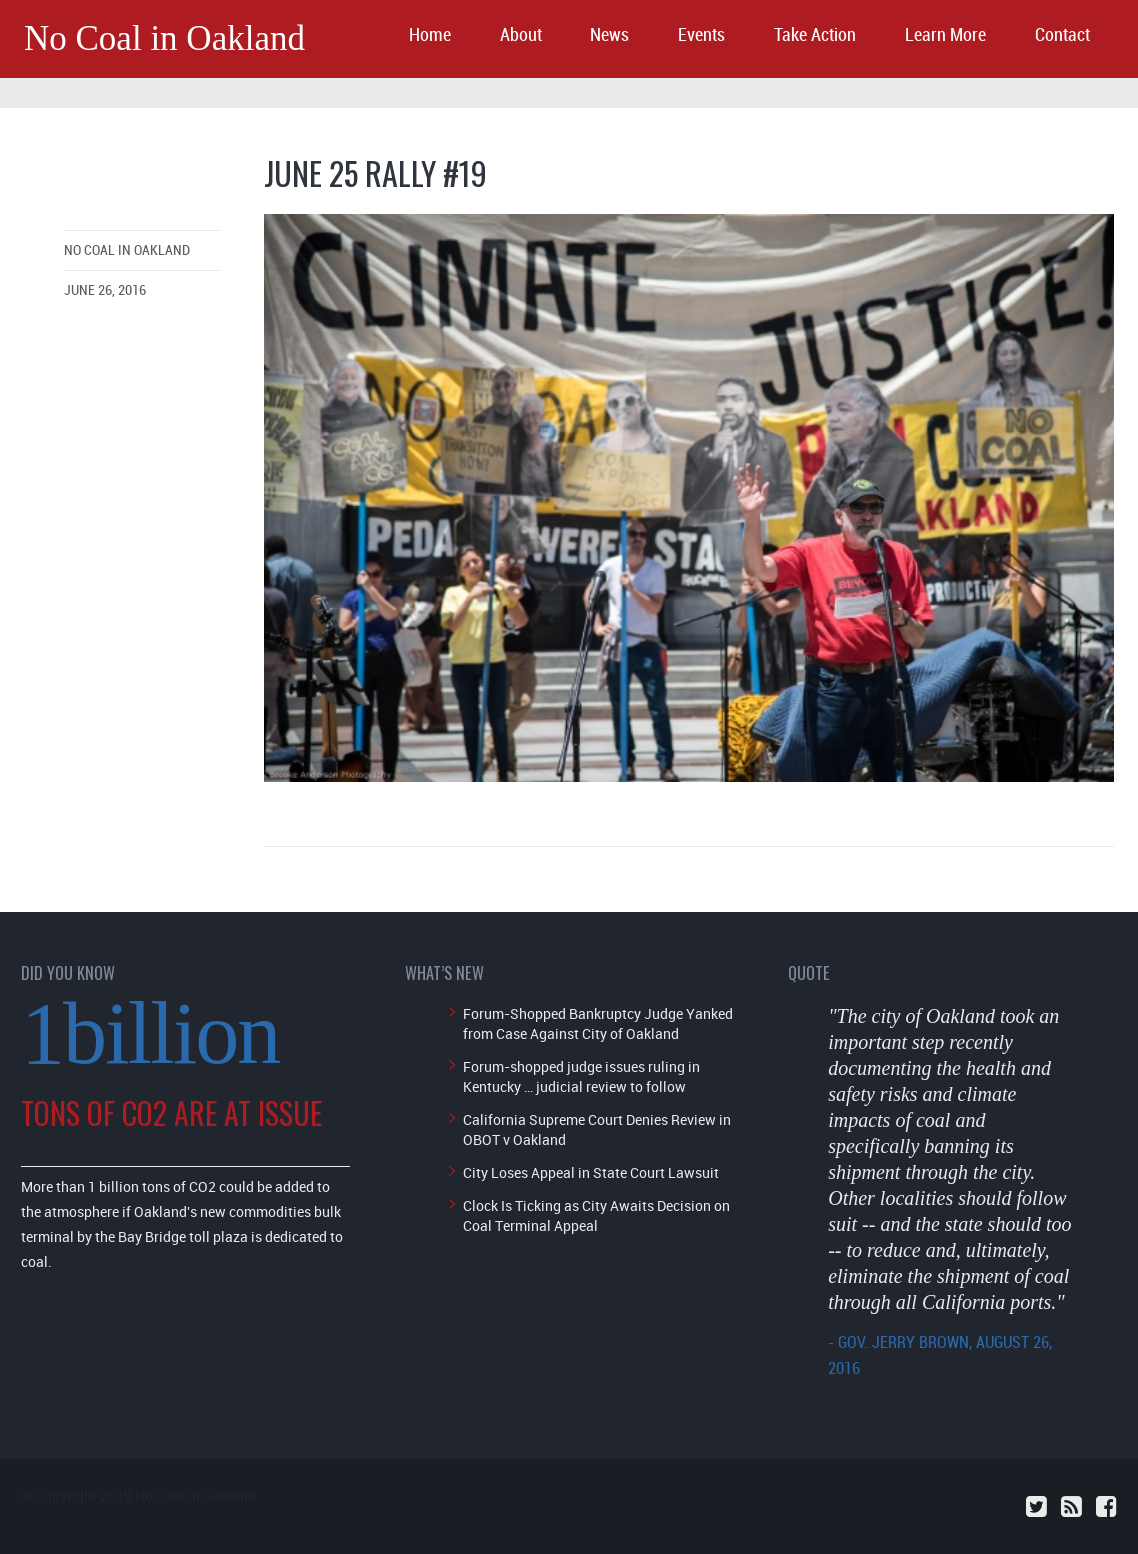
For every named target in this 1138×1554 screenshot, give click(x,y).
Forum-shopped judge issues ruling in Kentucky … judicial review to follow (581, 1076)
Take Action (815, 35)
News (609, 35)
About (521, 35)
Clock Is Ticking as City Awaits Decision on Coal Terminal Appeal (596, 1215)
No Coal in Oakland (164, 38)
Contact (1062, 35)
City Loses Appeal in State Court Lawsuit (591, 1172)
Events (701, 35)
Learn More (945, 35)
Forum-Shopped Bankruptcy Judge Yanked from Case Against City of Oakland (598, 1023)
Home (430, 35)
